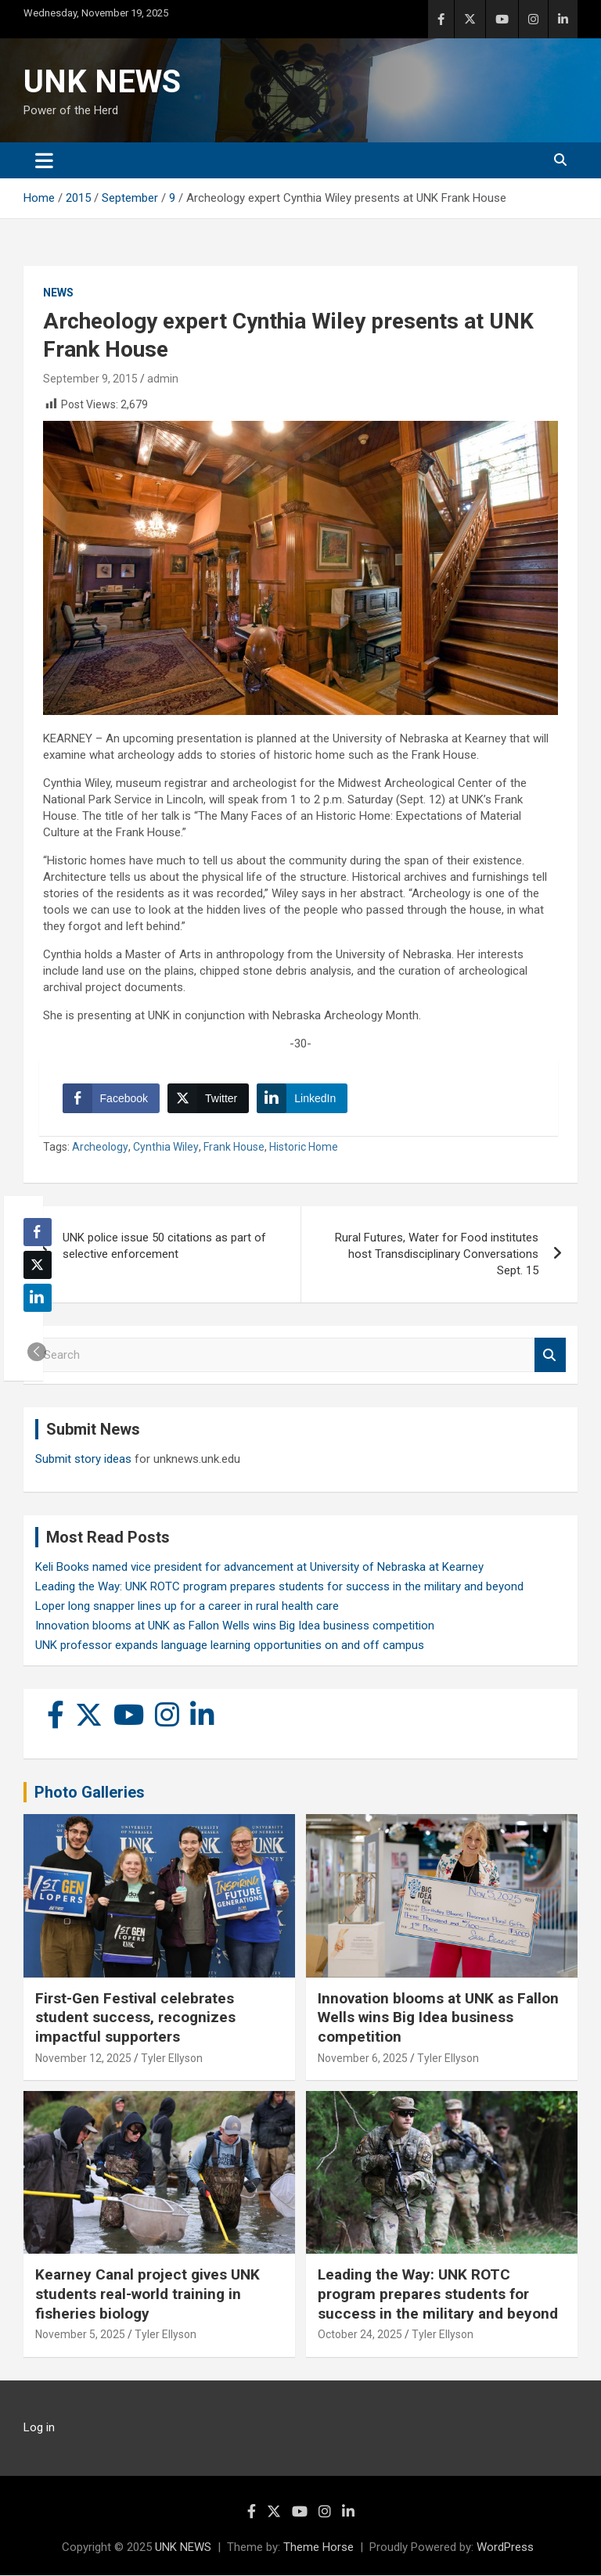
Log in (39, 2428)
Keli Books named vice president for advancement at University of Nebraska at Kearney (259, 1568)
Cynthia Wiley (166, 1147)
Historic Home (303, 1147)
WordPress (505, 2548)
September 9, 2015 (90, 378)
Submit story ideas (83, 1460)
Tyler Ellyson (172, 2059)
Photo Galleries (89, 1793)
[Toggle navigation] (44, 160)
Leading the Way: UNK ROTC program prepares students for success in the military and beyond (279, 1587)
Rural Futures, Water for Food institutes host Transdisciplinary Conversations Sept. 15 (436, 1254)
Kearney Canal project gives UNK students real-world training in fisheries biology (147, 2294)
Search (550, 1356)
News (58, 292)
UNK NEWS (102, 81)
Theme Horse (318, 2548)
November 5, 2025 (80, 2335)
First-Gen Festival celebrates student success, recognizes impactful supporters (135, 2017)
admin (162, 378)
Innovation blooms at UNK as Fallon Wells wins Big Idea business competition (234, 1626)
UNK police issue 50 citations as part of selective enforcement (164, 1246)
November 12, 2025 (83, 2059)
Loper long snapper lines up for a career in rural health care (187, 1607)
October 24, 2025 (360, 2335)
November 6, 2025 (363, 2059)
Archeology (100, 1147)
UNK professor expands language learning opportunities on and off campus (229, 1646)
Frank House (234, 1147)
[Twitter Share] (208, 1098)
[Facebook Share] (111, 1098)
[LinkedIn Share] (302, 1098)
